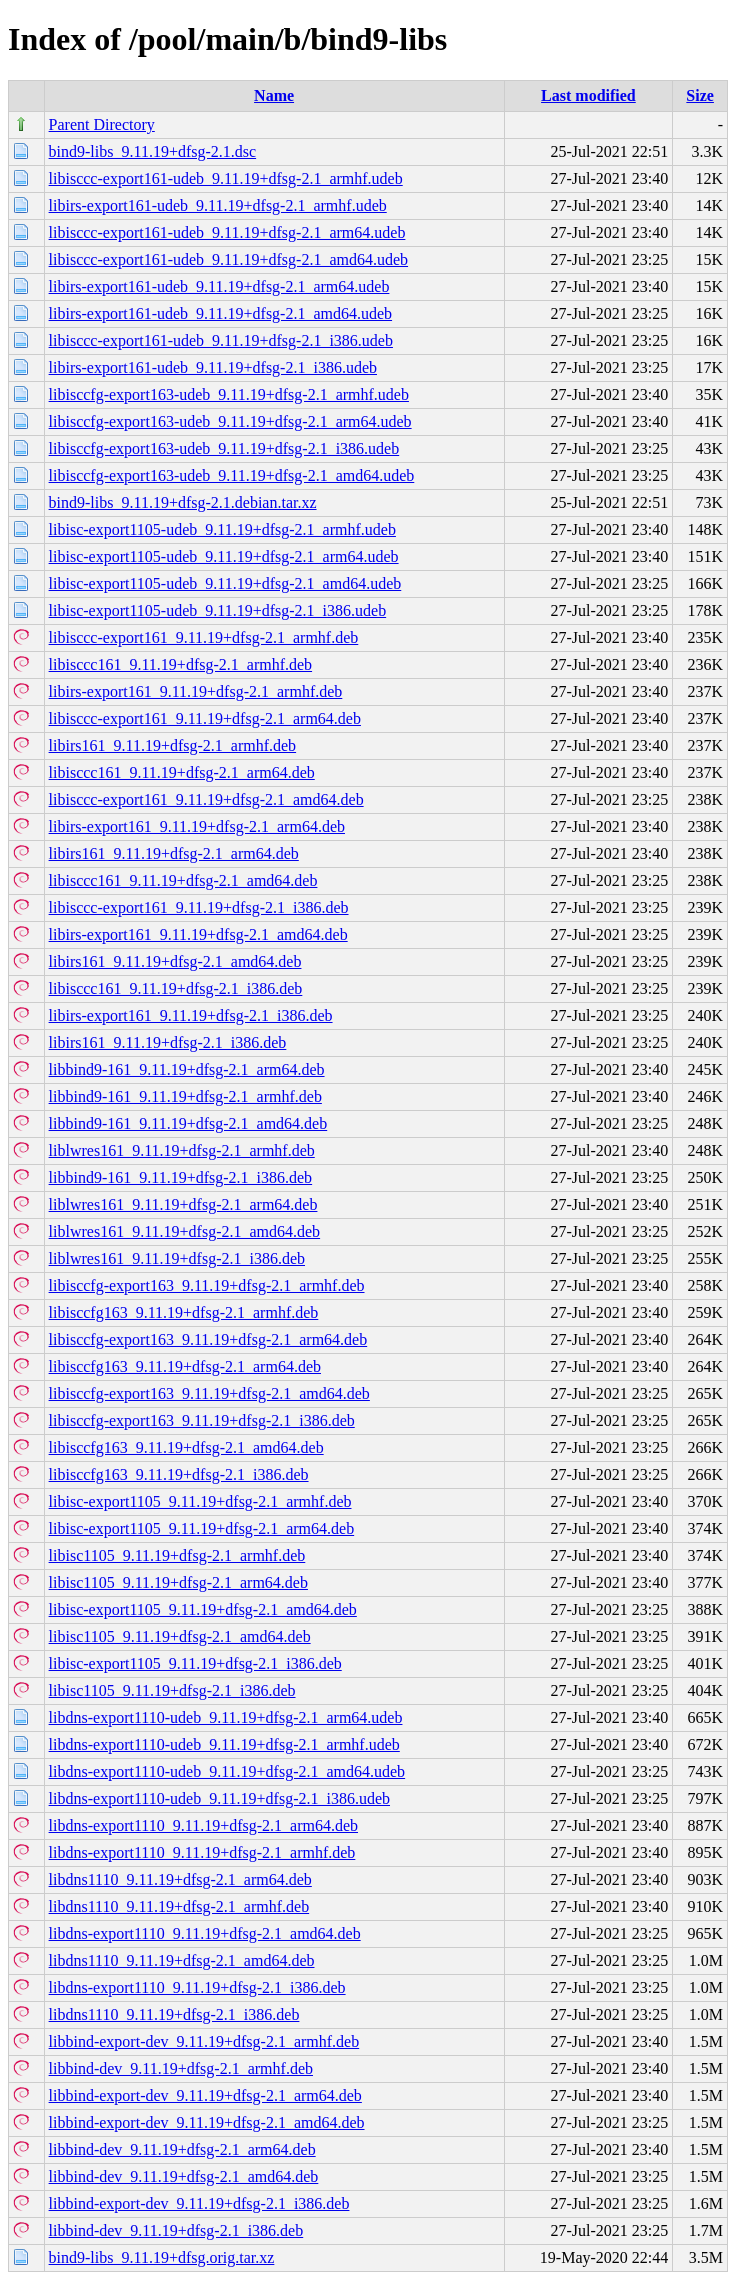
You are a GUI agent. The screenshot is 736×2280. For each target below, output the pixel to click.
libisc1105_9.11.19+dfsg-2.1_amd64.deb (180, 1636)
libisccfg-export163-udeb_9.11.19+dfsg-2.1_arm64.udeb (230, 421)
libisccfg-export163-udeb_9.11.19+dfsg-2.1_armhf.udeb (229, 394)
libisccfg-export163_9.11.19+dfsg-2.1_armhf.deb (207, 1285)
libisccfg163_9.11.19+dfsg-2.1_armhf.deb (184, 1312)
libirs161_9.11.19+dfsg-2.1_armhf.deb (173, 745)
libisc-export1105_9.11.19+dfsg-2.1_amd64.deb (203, 1609)
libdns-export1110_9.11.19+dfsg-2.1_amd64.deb (205, 1933)
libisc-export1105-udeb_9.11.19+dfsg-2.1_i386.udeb (218, 610)
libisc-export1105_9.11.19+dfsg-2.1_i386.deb (195, 1663)
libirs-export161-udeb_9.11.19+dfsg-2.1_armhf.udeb (218, 205)
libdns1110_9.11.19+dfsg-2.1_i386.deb (174, 2014)
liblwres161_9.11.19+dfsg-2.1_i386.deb (177, 1258)
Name (274, 95)
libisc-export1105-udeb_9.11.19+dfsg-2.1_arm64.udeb (224, 556)
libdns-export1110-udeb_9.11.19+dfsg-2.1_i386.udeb (219, 1798)
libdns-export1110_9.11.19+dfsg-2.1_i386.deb (197, 1987)
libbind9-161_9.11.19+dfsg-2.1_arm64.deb (187, 1069)
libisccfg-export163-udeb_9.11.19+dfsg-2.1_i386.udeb (224, 448)
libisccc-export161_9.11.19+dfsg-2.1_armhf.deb (204, 637)
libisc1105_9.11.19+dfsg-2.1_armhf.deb (177, 1555)
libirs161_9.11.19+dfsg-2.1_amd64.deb (175, 961)
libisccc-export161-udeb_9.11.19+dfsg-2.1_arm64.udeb (227, 232)
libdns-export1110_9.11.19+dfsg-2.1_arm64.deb (203, 1825)
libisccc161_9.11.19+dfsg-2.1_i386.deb (176, 988)
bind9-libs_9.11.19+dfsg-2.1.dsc (153, 151)
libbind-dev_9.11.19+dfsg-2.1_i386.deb (176, 2230)
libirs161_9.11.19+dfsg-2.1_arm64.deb (174, 853)
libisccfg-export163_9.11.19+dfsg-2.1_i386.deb (202, 1420)
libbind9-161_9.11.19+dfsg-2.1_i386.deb (181, 1177)
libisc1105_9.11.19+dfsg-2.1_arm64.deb (178, 1582)
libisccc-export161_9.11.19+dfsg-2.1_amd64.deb (206, 799)
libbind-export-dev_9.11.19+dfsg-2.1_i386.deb (199, 2203)
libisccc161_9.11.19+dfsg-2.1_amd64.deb (183, 880)
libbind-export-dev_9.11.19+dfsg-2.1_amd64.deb (207, 2122)
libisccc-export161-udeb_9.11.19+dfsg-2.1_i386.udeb (221, 340)
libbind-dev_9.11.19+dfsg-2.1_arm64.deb (182, 2149)
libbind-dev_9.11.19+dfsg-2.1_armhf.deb (181, 2068)
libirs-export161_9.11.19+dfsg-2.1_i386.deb (191, 1015)
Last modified (588, 95)
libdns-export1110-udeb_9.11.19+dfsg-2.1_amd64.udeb (227, 1771)
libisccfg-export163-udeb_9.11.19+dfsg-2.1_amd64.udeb (232, 475)
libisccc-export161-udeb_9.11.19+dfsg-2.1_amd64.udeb (228, 259)
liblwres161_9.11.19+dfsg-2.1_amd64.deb (185, 1231)
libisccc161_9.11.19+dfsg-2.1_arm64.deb (182, 772)
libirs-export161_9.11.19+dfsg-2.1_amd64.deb (198, 934)
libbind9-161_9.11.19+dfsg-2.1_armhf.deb (185, 1096)
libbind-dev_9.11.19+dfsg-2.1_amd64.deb (184, 2176)
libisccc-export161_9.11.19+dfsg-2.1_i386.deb (199, 907)
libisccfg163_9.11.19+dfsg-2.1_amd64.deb (186, 1447)
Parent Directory (102, 124)
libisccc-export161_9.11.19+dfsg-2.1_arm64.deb (205, 718)
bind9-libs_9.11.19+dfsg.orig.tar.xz (162, 2257)
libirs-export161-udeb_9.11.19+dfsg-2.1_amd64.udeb (220, 313)
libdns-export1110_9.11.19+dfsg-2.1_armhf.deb (202, 1852)
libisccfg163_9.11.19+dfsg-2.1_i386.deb (179, 1474)
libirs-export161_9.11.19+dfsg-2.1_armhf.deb (196, 691)
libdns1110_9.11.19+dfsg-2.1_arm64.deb (180, 1879)
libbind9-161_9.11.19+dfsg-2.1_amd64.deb (188, 1123)
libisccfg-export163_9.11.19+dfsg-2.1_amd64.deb (209, 1393)
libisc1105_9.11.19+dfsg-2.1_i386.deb (172, 1690)
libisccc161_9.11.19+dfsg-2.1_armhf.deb (180, 664)
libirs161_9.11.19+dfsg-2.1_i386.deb (168, 1042)
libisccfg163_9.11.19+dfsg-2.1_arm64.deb (185, 1366)
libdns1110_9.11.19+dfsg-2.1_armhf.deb (179, 1906)
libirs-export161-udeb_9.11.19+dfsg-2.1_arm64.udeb (219, 286)
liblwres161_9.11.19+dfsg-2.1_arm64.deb (183, 1204)
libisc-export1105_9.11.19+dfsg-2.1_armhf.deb (200, 1501)
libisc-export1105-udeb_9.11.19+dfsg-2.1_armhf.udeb (222, 529)
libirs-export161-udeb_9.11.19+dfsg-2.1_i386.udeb (213, 367)
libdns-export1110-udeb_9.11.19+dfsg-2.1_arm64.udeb (226, 1717)
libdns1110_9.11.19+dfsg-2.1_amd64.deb (182, 1960)
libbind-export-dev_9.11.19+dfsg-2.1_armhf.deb (204, 2041)
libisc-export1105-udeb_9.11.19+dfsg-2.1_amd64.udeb (225, 583)
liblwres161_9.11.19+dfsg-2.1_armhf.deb (182, 1150)
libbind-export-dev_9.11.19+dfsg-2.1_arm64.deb (205, 2095)
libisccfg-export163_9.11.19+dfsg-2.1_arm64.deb (208, 1339)
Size (700, 95)
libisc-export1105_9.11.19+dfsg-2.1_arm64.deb (202, 1528)
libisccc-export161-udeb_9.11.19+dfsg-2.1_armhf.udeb (226, 178)
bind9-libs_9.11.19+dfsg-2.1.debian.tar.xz (183, 502)
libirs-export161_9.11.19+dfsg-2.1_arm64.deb (197, 826)
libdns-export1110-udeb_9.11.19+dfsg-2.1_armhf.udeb (224, 1744)
